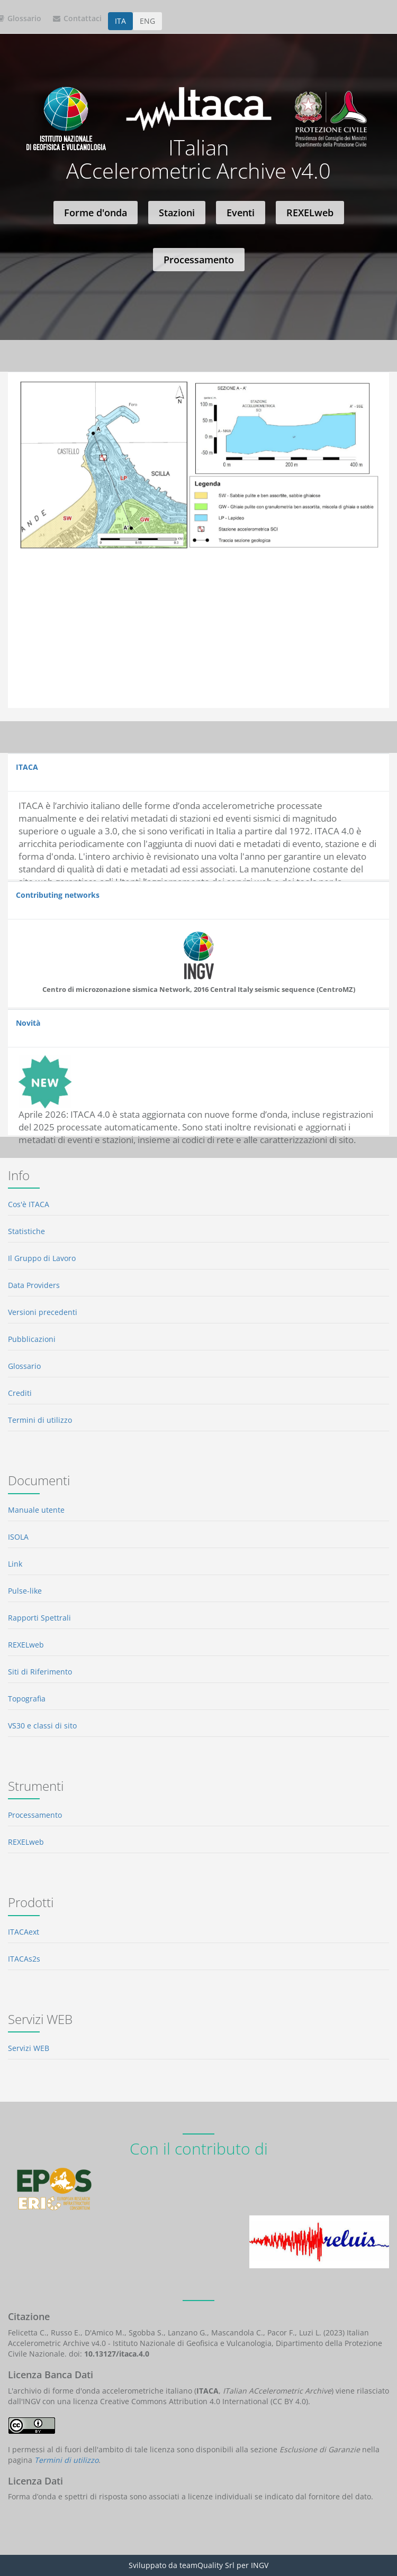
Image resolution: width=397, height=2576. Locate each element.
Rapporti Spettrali (39, 1618)
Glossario (24, 1366)
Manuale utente (36, 1510)
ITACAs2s (24, 1959)
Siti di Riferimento (40, 1672)
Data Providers (34, 1285)
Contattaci (77, 18)
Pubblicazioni (32, 1339)
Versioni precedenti (42, 1312)
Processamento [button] (199, 259)
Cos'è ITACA (28, 1204)
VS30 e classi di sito (42, 1726)
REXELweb (26, 1645)
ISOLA (18, 1537)
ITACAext (23, 1932)
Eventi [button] (241, 212)
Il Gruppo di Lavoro (42, 1258)
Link (15, 1564)
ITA (120, 21)
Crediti (20, 1393)
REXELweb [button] (309, 212)
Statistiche (26, 1231)
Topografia (27, 1699)
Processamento (35, 1815)
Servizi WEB (28, 2048)
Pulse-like (25, 1591)
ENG (147, 21)
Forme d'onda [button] (95, 212)
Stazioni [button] (177, 212)
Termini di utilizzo (40, 1420)
